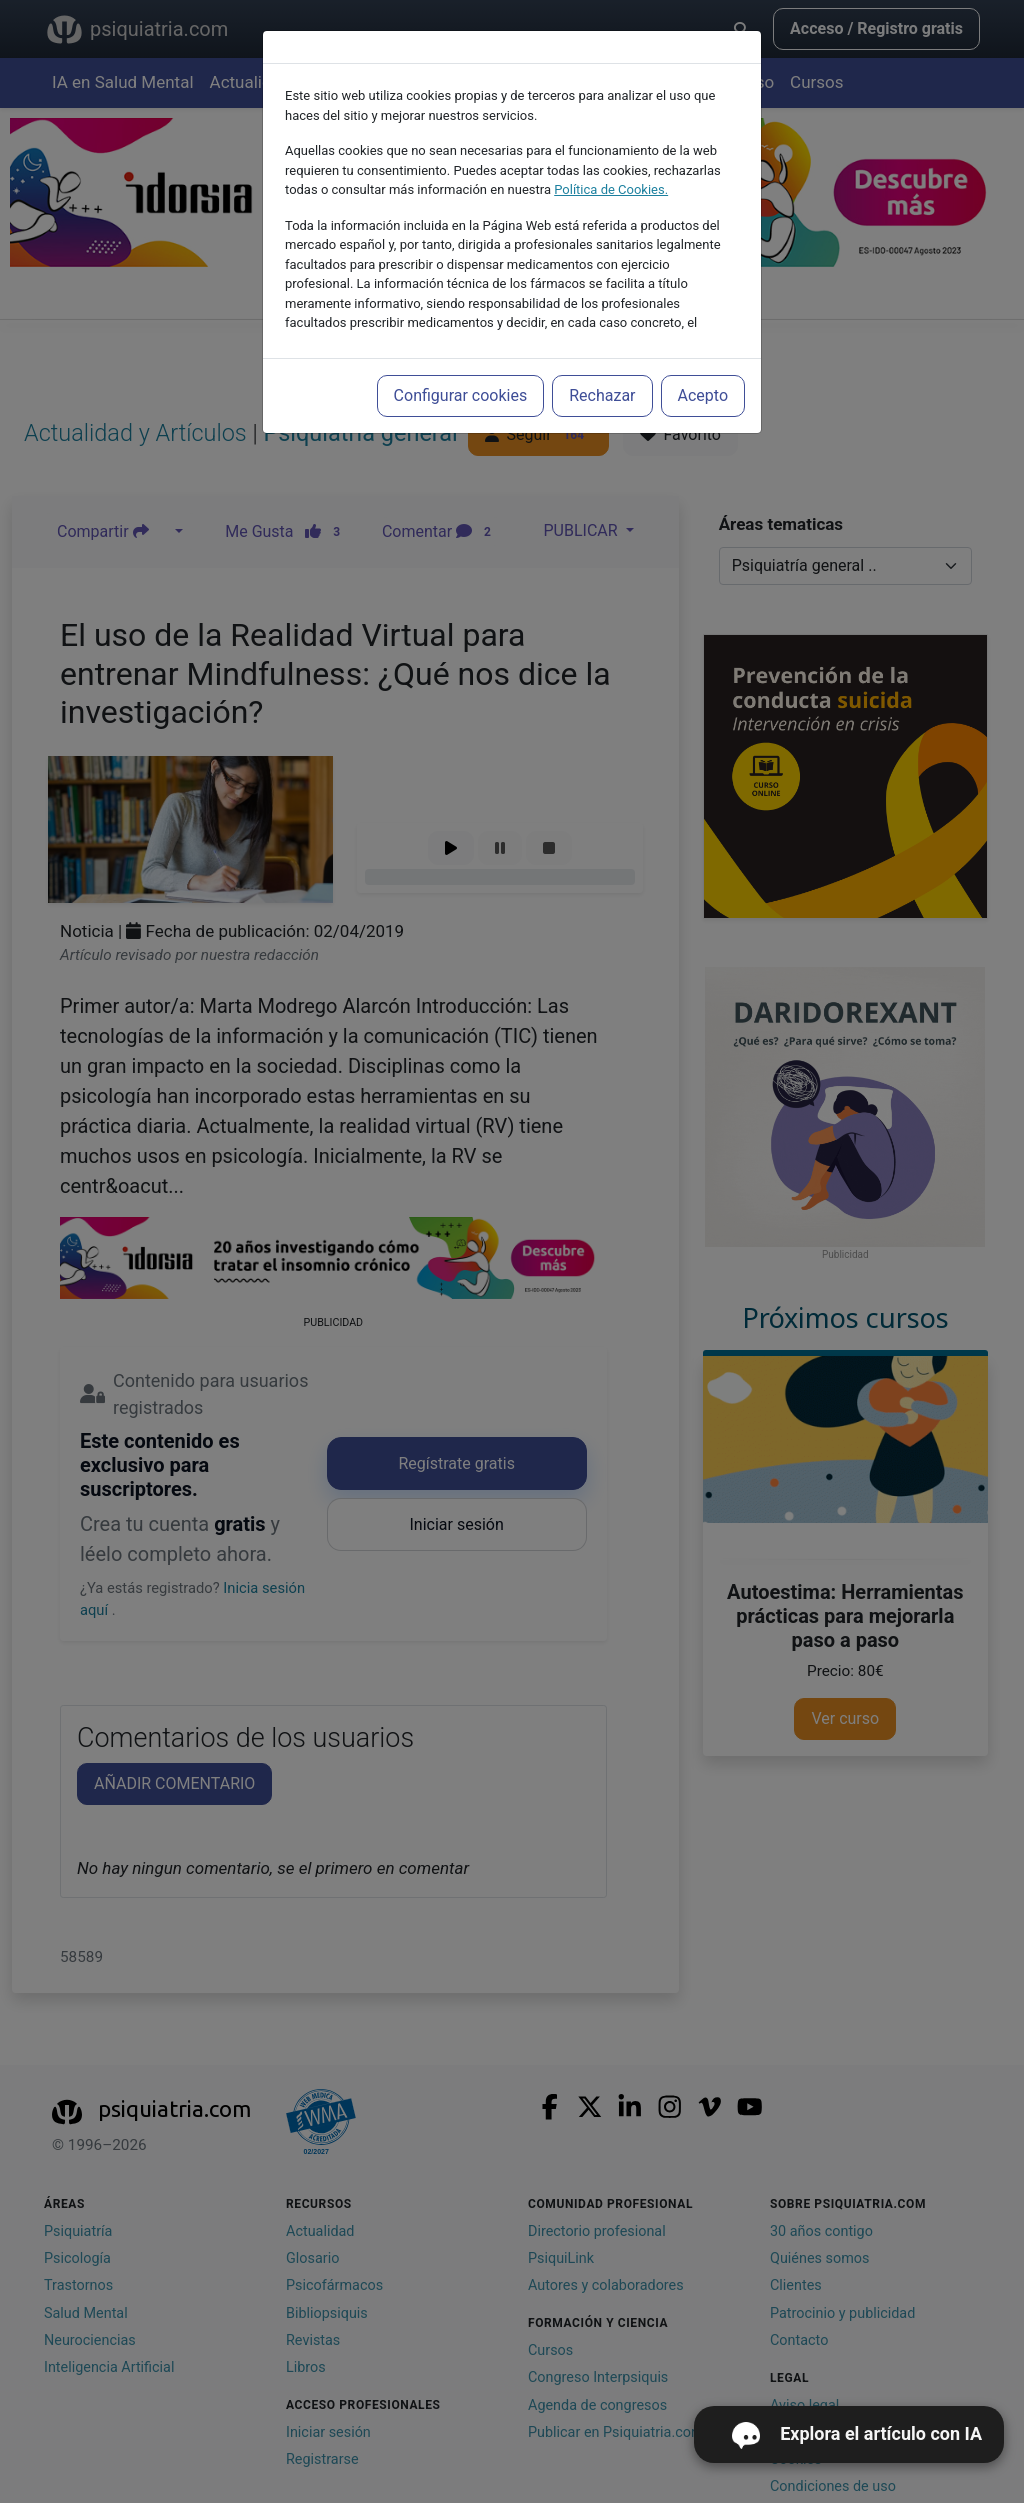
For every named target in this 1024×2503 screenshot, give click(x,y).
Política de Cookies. (611, 189)
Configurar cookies (461, 395)
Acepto (703, 395)
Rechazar (602, 395)
